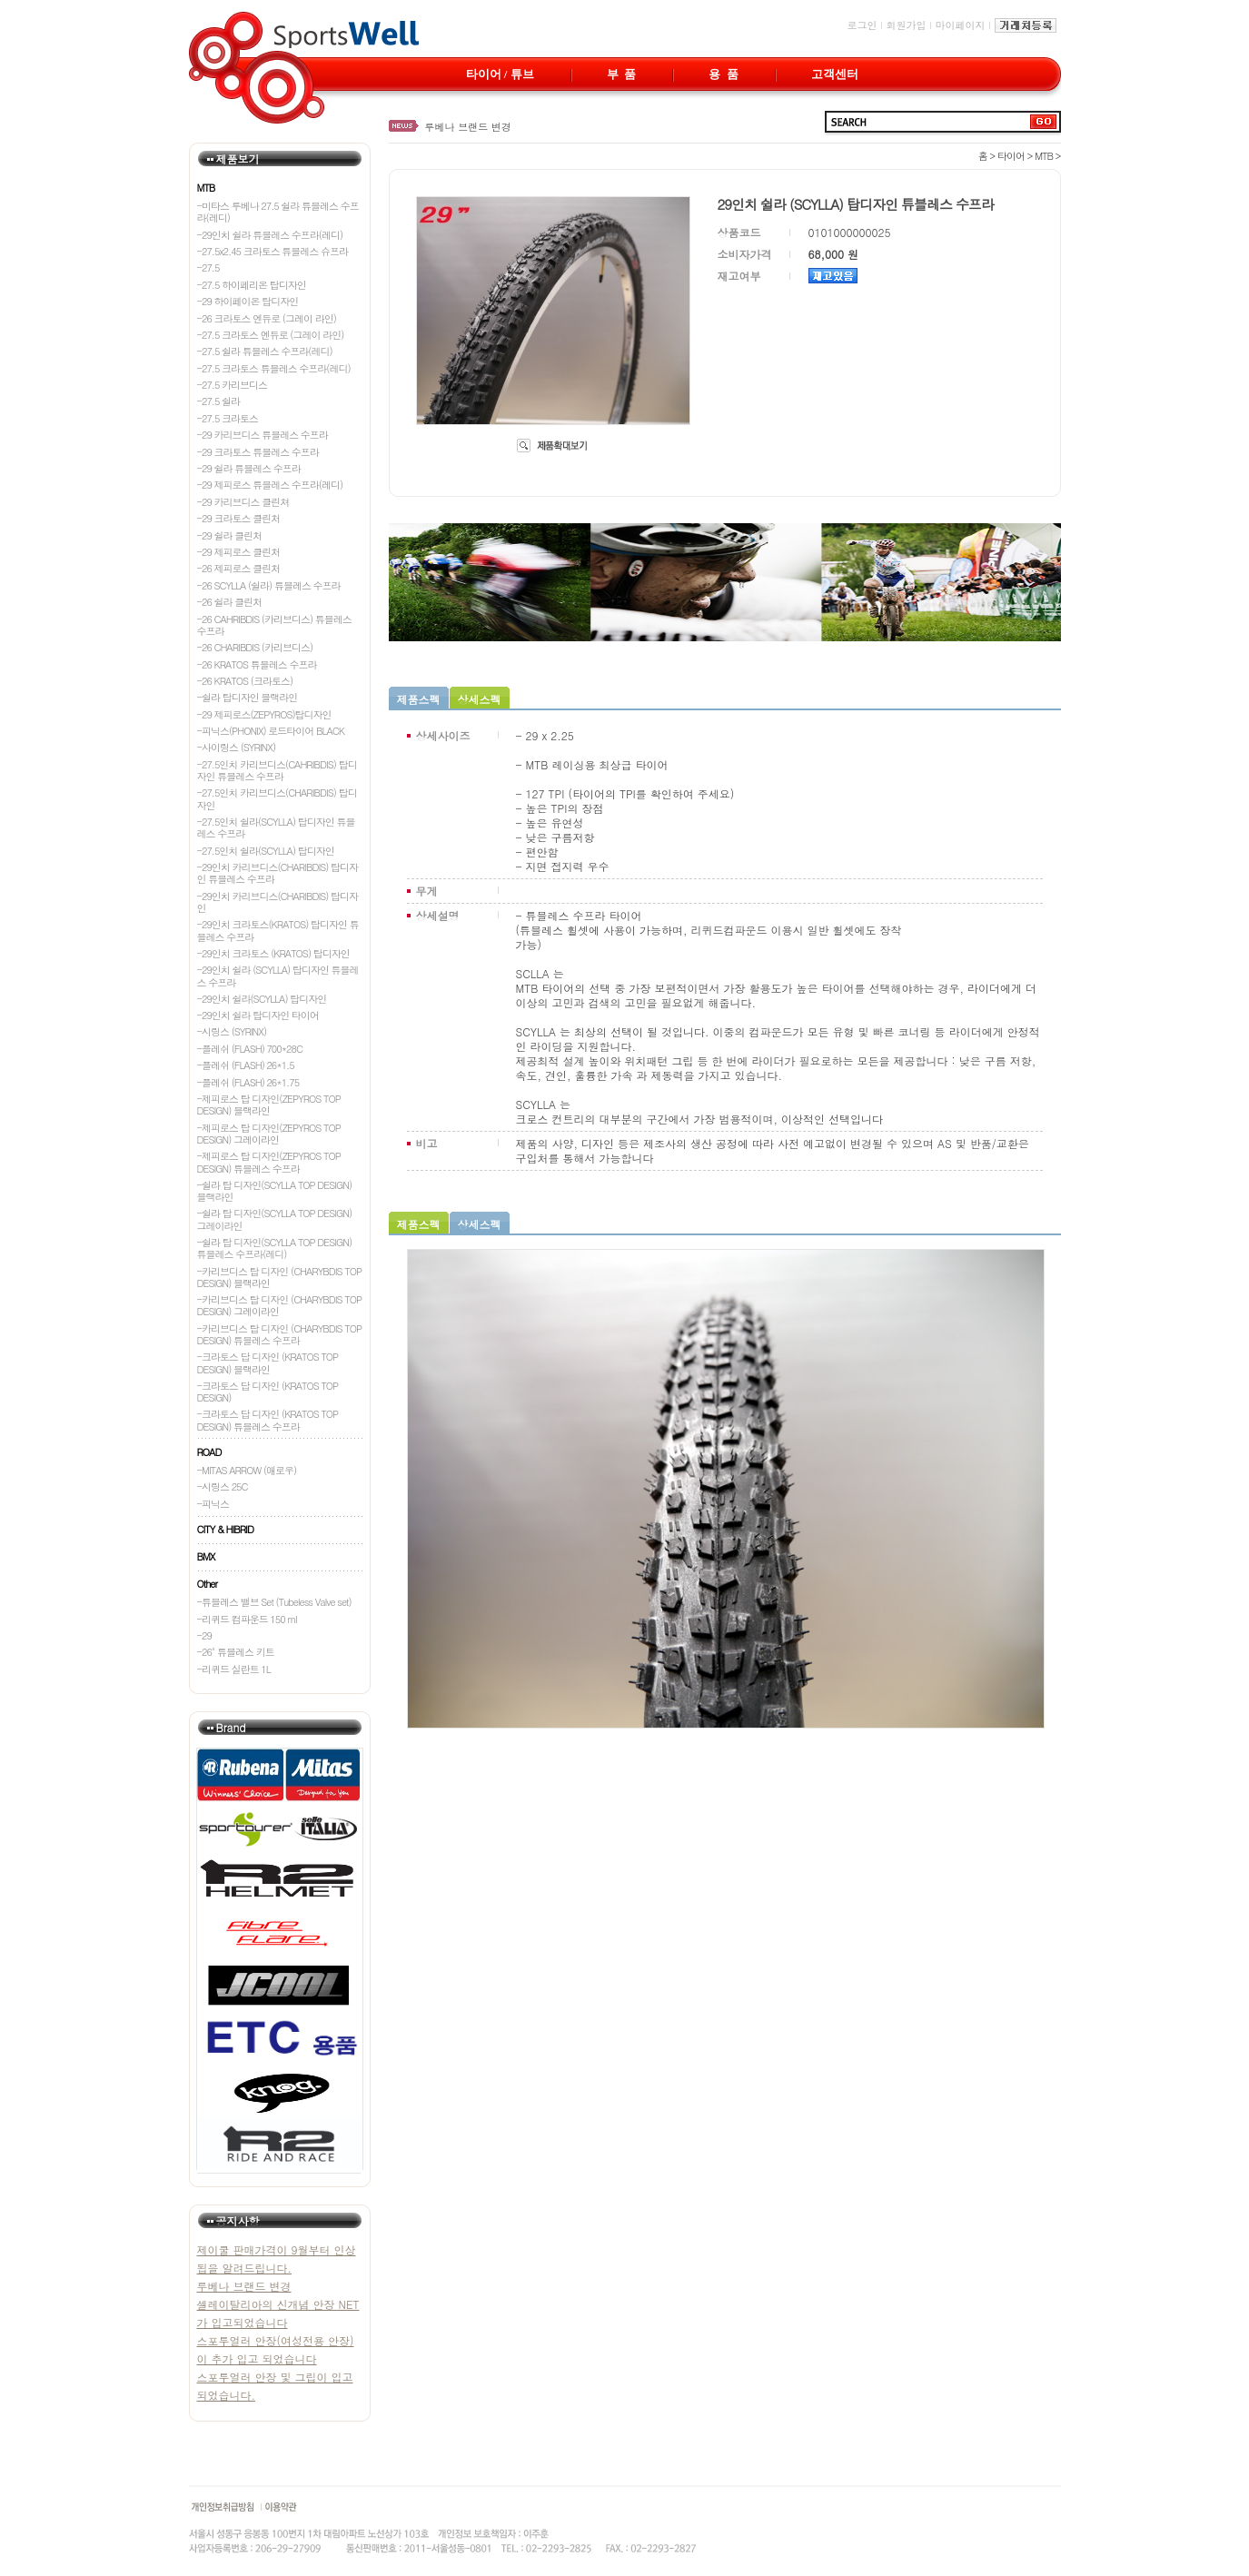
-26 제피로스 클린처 (239, 568)
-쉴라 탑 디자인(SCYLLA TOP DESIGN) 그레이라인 (274, 1219)
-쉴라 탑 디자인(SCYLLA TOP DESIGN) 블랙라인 (274, 1191)
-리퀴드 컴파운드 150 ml (247, 1619)
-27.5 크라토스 (228, 418)
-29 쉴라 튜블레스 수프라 (249, 468)
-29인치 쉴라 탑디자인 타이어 (258, 1015)
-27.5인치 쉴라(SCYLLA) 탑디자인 (265, 850)
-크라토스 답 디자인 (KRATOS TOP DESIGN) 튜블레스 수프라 (268, 1419)
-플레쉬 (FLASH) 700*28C (249, 1048)
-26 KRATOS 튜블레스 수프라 (257, 664)
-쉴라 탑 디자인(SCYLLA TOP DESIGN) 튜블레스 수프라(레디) (274, 1248)
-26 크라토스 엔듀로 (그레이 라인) (266, 318)
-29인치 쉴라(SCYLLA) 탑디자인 (262, 999)
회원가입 (907, 25)
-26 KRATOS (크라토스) (245, 681)
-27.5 (208, 267)
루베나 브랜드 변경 (468, 127)
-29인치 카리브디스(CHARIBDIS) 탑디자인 (278, 902)
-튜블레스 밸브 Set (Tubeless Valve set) (274, 1602)
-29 (204, 1635)
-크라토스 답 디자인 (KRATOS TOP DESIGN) (268, 1391)
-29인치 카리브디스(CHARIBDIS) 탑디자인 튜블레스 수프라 (278, 873)
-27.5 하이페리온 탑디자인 (251, 285)
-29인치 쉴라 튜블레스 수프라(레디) (270, 235)
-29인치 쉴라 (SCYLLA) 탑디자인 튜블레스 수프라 (278, 975)
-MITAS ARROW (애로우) (247, 1470)
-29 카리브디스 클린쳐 (243, 502)
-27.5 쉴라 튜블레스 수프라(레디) (264, 351)
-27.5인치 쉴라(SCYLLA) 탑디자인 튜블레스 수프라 (276, 827)
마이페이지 (961, 25)
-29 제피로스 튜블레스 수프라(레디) (270, 484)
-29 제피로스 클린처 (239, 552)
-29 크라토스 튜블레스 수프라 (258, 452)
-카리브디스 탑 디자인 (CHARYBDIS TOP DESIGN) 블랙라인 (279, 1277)
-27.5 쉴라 (219, 401)
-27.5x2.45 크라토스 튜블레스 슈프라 (273, 251)
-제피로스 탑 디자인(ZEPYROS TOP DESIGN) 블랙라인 (269, 1104)
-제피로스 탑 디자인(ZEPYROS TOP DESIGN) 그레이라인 (269, 1133)
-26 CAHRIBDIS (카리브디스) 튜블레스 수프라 (274, 625)
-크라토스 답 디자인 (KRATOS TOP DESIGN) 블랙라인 (268, 1362)
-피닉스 (213, 1504)
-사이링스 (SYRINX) (236, 747)
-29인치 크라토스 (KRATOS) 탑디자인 (273, 953)
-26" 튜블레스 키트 (235, 1652)
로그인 (862, 25)
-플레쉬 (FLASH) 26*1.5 (245, 1065)
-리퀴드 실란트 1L (234, 1669)
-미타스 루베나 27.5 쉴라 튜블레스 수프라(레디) (278, 211)
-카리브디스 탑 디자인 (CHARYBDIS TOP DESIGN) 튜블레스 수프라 (279, 1334)
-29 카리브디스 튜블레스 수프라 (262, 434)
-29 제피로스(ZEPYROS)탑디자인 (264, 714)
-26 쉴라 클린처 (230, 602)
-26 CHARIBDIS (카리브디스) (255, 647)
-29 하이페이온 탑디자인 (248, 301)
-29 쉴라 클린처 (230, 535)
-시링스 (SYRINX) (232, 1031)
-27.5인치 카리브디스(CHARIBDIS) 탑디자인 (277, 798)
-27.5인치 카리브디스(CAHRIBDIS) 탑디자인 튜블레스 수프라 (277, 770)
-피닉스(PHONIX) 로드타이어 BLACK (270, 731)
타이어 (1011, 156)
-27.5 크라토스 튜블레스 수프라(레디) (274, 368)
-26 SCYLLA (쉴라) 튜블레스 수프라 (269, 585)
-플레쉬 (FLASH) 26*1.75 (248, 1082)
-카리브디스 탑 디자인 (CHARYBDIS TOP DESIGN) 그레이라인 (279, 1305)
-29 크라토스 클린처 (239, 518)
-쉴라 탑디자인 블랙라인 (247, 697)
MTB (1044, 156)
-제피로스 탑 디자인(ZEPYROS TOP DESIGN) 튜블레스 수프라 (269, 1161)
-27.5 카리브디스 (232, 384)
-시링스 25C (222, 1486)
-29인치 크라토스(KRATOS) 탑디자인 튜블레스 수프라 (278, 930)
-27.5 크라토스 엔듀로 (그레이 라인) (270, 335)
